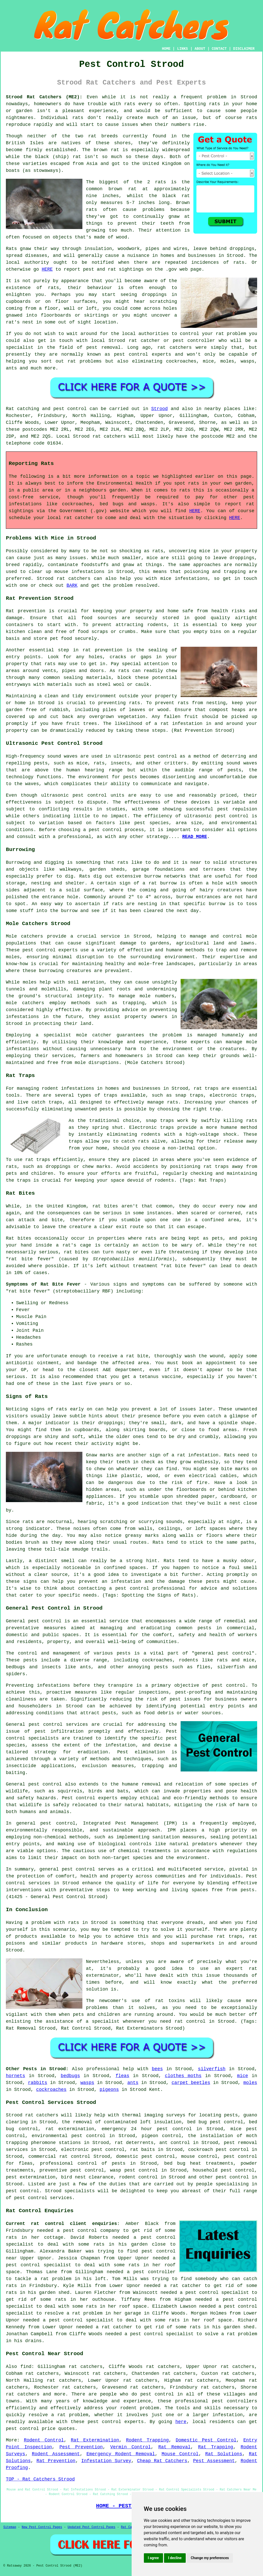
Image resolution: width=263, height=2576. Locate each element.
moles (250, 2082)
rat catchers (174, 347)
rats (129, 103)
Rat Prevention (56, 2460)
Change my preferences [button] (210, 2558)
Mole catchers (24, 936)
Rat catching (22, 408)
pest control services (58, 1724)
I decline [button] (175, 2558)
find (25, 2366)
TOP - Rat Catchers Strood (40, 2479)
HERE (47, 269)
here (180, 2421)
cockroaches (51, 2089)
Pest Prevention (81, 2447)
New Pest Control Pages (42, 2527)
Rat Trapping (215, 2447)
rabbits (37, 2082)
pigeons (109, 2089)
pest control (78, 1869)
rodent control (138, 2177)
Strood (159, 408)
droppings (154, 294)
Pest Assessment (214, 2460)
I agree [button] (153, 2558)
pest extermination (31, 2177)
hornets (15, 2075)
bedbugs (70, 2075)
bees (157, 2068)
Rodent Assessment (56, 2454)
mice (242, 2075)
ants (132, 2082)
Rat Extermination (95, 2440)
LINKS (182, 49)
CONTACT (219, 49)
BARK (72, 585)
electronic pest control (93, 2149)
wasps (87, 2082)
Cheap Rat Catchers (162, 2460)
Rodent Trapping (147, 2440)
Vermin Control (130, 2447)
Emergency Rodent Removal (120, 2454)
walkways (71, 869)
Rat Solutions (223, 2454)
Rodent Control (44, 2440)
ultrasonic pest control (216, 816)
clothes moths (183, 2075)
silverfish (212, 2068)
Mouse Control (179, 2454)
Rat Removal (174, 2447)
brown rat (106, 149)
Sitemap (9, 2527)
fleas (122, 2075)
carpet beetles (191, 2082)
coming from (21, 308)
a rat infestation (178, 723)
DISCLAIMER (244, 49)
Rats (11, 248)
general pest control (223, 1653)
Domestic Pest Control (206, 2440)
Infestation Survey (106, 2460)
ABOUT (200, 49)
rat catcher (144, 340)
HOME (166, 49)
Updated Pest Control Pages (91, 2527)
